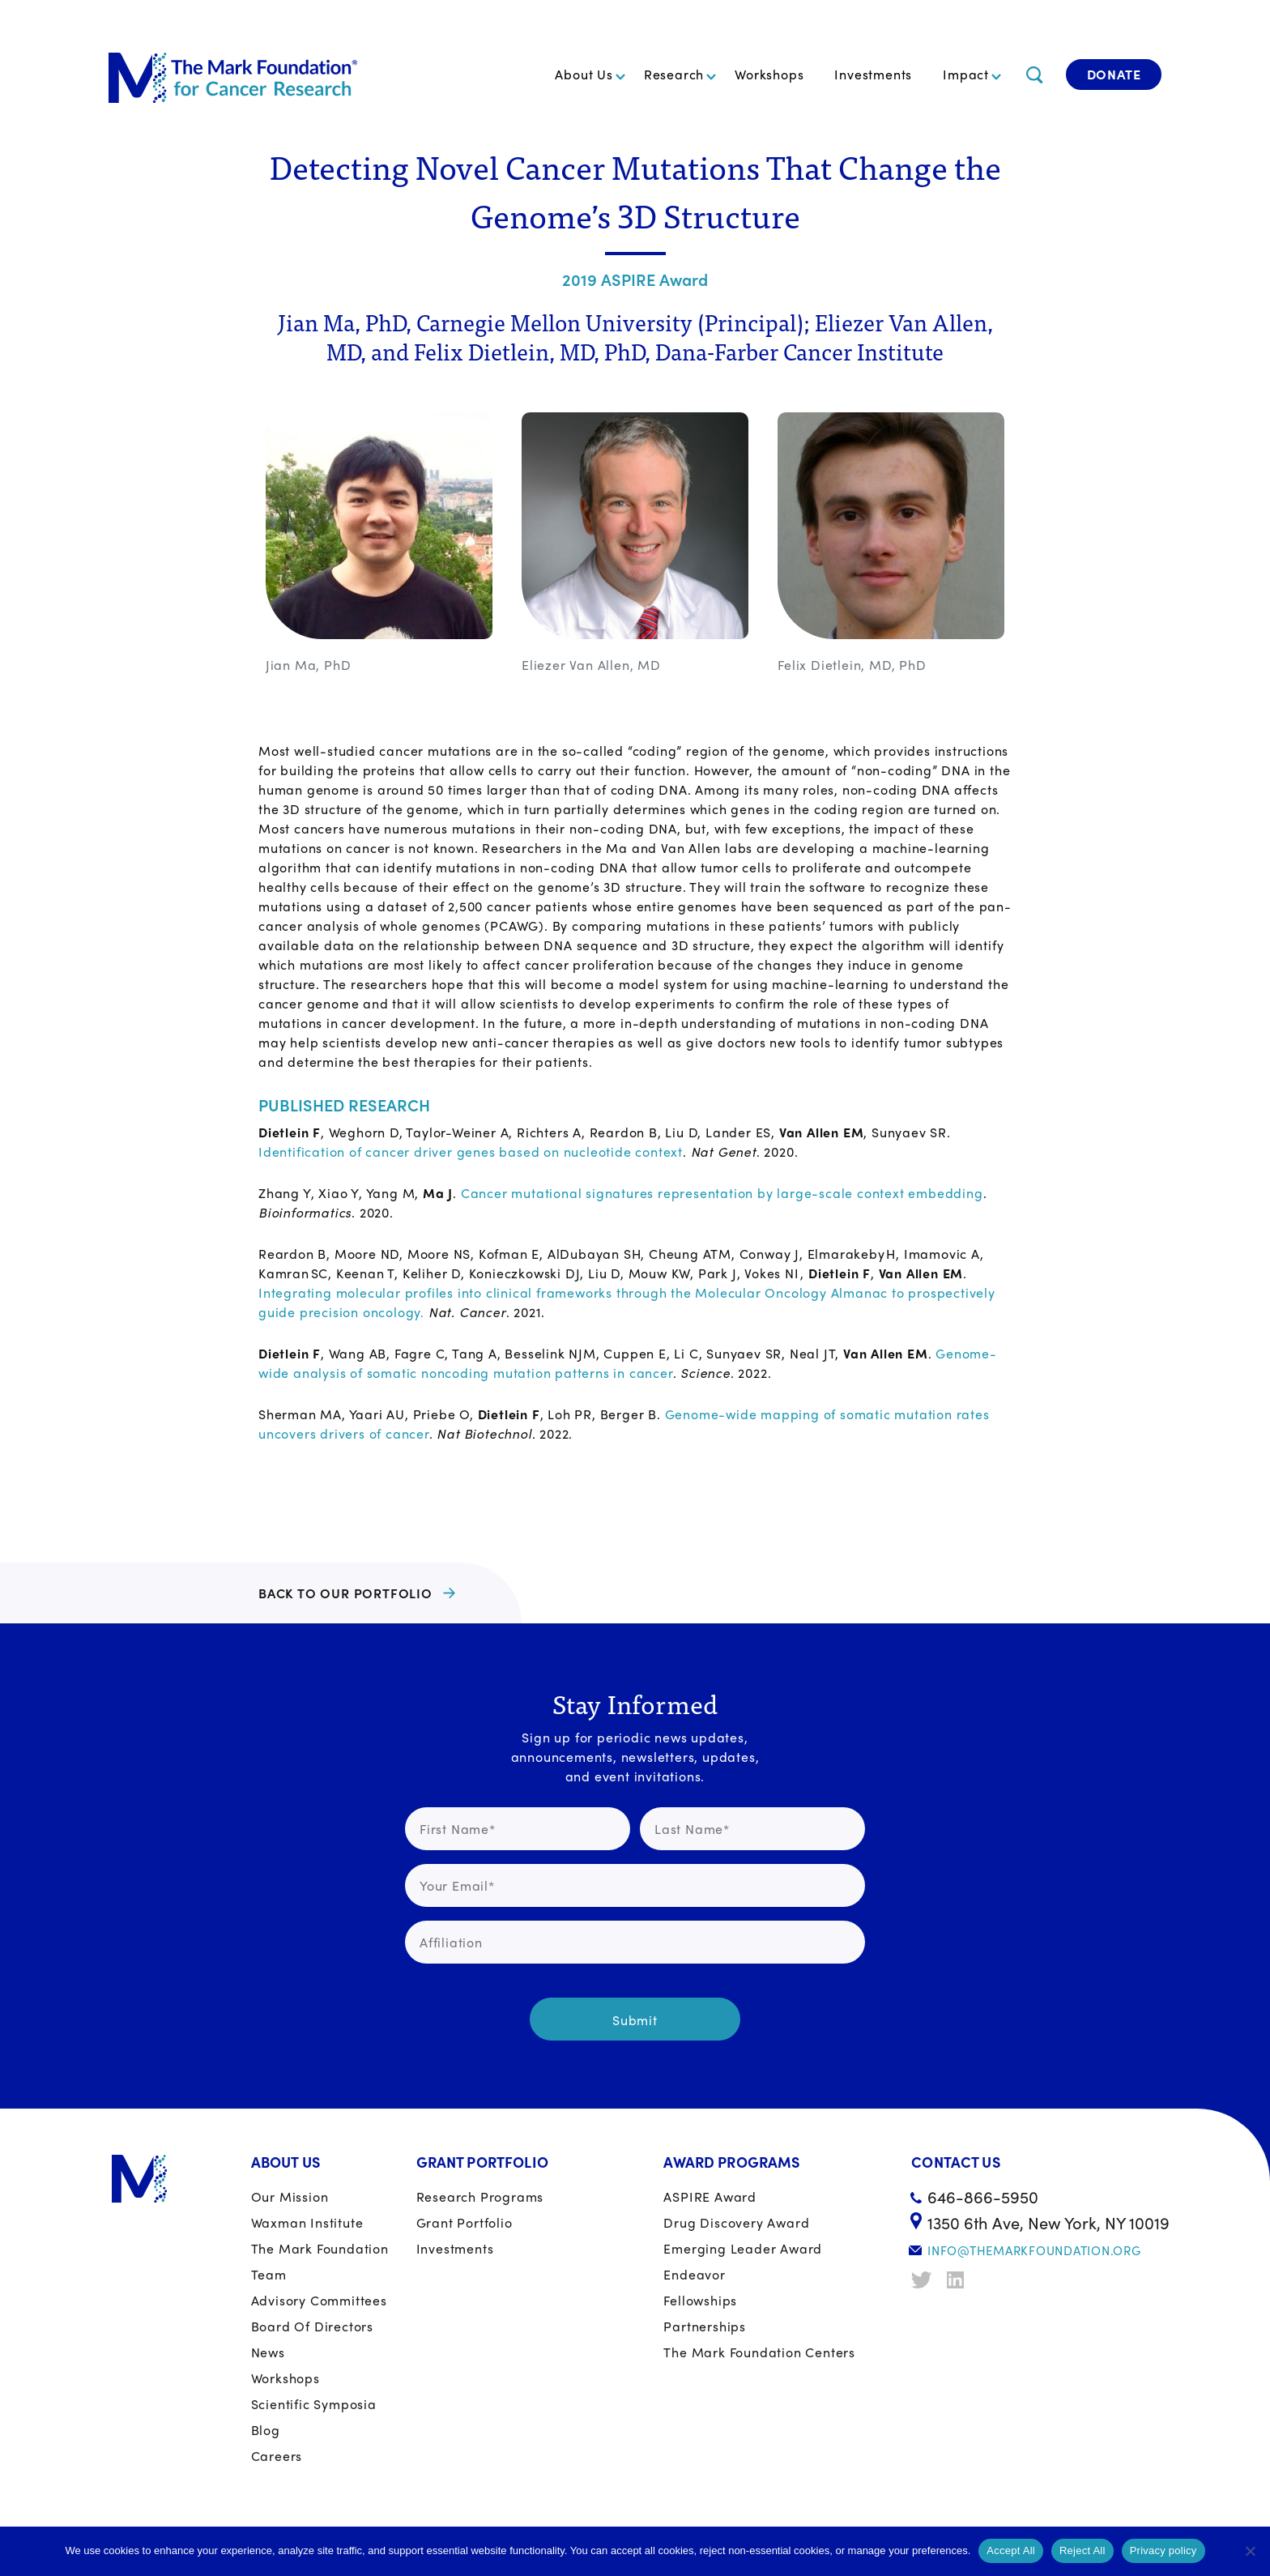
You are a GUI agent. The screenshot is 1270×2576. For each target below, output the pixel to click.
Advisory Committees (319, 2300)
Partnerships (704, 2326)
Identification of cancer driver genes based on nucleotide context (470, 1151)
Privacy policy (1163, 2550)
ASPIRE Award (709, 2196)
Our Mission (290, 2196)
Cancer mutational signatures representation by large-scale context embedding (722, 1193)
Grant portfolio (464, 2222)
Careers (277, 2455)
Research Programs (480, 2196)
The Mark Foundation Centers (759, 2352)
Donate (1114, 74)
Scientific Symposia (314, 2404)
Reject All (1082, 2550)
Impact (966, 74)
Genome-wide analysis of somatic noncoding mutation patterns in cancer (627, 1363)
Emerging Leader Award (742, 2248)
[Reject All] (1250, 2551)
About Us (583, 74)
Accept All (1011, 2550)
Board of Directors (312, 2326)
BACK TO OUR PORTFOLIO (345, 1593)
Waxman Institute (307, 2222)
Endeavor (694, 2274)
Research (674, 74)
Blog (265, 2429)
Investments (873, 74)
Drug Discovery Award (736, 2222)
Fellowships (700, 2300)
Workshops (769, 74)
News (268, 2352)
